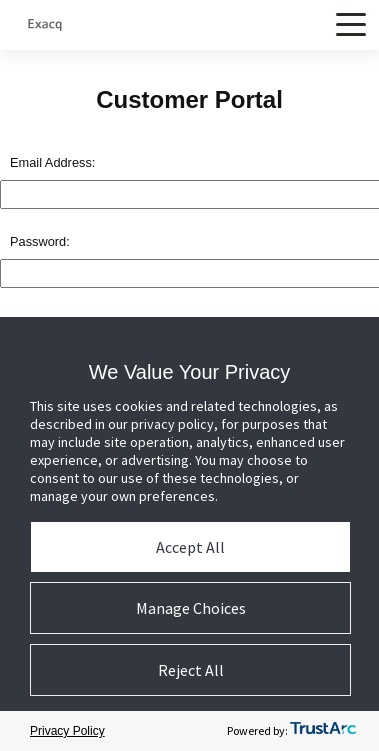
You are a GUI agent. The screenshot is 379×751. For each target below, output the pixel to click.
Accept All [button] (190, 547)
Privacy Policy (67, 731)
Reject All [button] (191, 670)
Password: (40, 241)
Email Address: (52, 162)
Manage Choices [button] (191, 608)
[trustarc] (323, 731)
